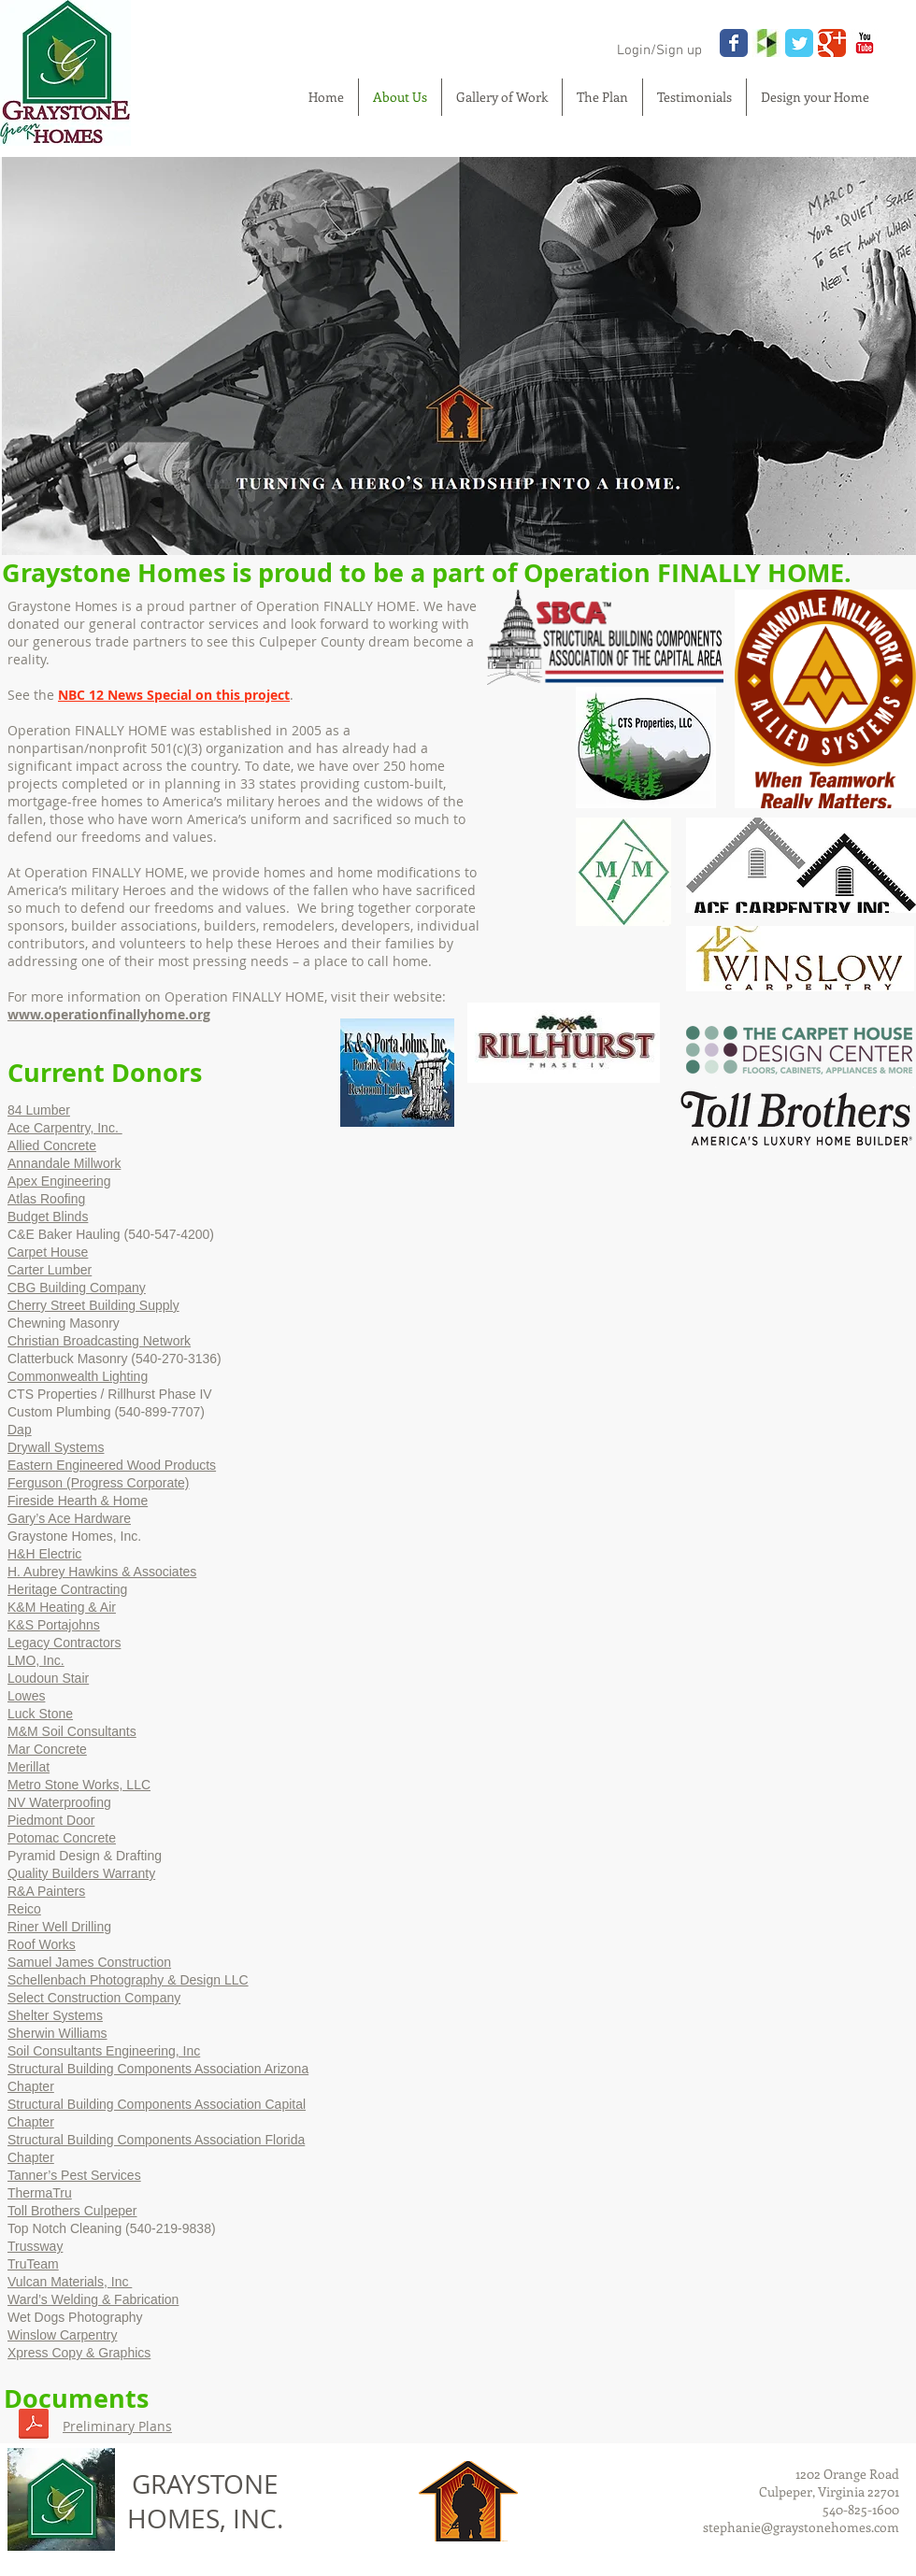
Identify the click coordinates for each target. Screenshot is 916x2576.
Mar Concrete (47, 1749)
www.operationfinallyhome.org (108, 1014)
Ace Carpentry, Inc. (64, 1127)
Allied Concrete (51, 1145)
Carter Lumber (49, 1269)
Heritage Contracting (67, 1589)
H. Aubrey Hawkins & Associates (101, 1571)
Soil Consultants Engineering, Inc (103, 2050)
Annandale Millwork (64, 1163)
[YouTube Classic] (865, 43)
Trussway (35, 2246)
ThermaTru (39, 2192)
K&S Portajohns (53, 1624)
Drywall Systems (55, 1447)
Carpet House (47, 1252)
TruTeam (33, 2263)
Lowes (26, 1695)
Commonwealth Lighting (77, 1376)
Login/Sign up (659, 50)
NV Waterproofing (59, 1802)
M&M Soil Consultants (71, 1731)
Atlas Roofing (46, 1198)
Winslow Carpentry (62, 2334)
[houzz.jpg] (766, 43)
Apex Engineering (59, 1181)
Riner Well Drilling (59, 1926)
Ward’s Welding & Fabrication (93, 2299)
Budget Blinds (47, 1216)
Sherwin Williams (57, 2033)
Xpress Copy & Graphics (78, 2352)
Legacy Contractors (64, 1642)
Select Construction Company (93, 1997)
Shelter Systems (55, 2015)
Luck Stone (40, 1713)
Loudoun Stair (48, 1678)
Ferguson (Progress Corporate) (98, 1482)
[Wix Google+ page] (832, 43)
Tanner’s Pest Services (74, 2175)
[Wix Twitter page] (799, 43)
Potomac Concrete (61, 1837)
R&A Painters (46, 1891)
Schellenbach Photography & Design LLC (128, 1979)
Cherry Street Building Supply (93, 1305)
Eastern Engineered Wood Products (111, 1465)
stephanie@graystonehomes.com (801, 2527)
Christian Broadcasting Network (99, 1340)
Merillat (28, 1766)
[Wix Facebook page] (734, 43)
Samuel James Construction (89, 1962)
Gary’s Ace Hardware (69, 1518)
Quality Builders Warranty (81, 1873)
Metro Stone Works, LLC (78, 1784)
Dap (19, 1429)
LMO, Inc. (35, 1660)
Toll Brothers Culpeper (72, 2210)
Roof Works (41, 1944)
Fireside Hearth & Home (77, 1500)
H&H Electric (44, 1553)
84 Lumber (38, 1110)
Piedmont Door (50, 1820)
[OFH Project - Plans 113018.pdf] (33, 2426)
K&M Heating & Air (61, 1607)
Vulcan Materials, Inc (69, 2281)
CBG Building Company (76, 1287)
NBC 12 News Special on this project (174, 695)
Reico (24, 1908)
